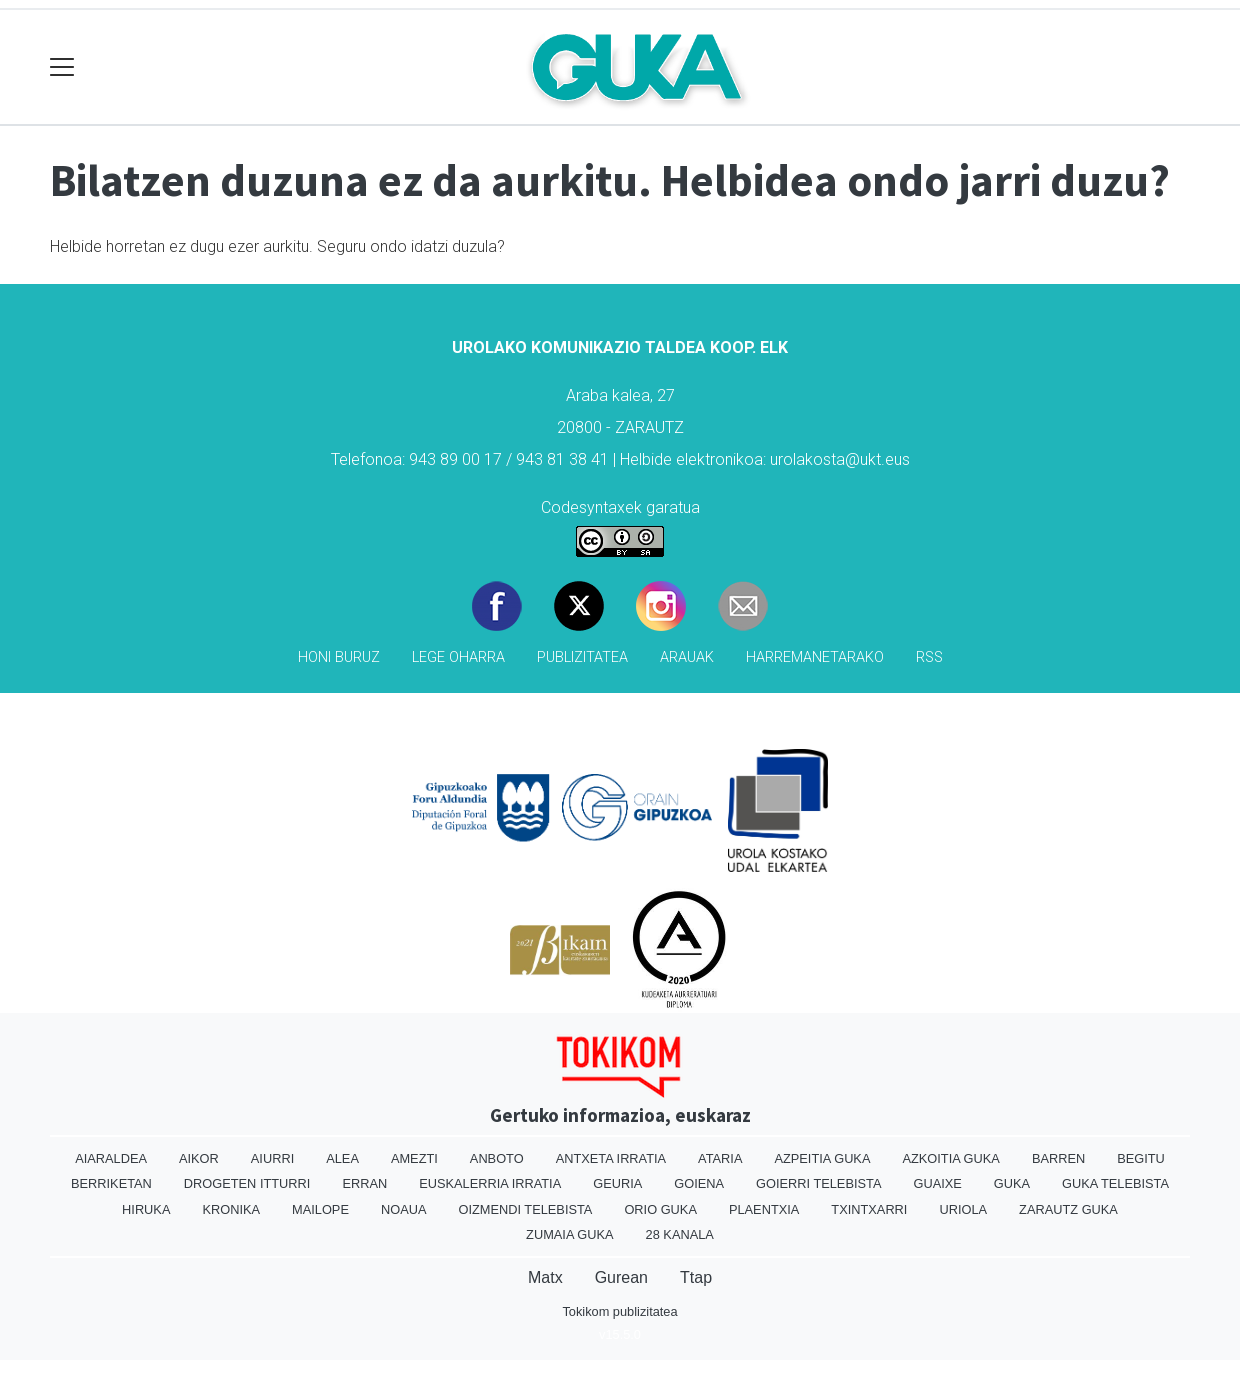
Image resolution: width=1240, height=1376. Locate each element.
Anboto (497, 1158)
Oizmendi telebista (525, 1209)
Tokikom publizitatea (619, 1311)
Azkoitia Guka (950, 1158)
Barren (1058, 1158)
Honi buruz (339, 657)
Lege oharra (458, 657)
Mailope (320, 1209)
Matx (545, 1277)
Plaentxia (764, 1209)
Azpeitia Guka (822, 1158)
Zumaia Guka (569, 1234)
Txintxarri (869, 1209)
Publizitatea (582, 657)
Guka (1012, 1183)
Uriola (963, 1209)
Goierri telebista (818, 1183)
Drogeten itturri (247, 1183)
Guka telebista (1115, 1183)
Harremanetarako (815, 657)
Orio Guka (660, 1209)
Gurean (621, 1277)
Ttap (696, 1277)
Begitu (1141, 1158)
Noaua (404, 1209)
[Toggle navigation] (62, 67)
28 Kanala (680, 1234)
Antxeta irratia (611, 1158)
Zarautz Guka (1068, 1209)
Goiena (699, 1183)
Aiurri (272, 1158)
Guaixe (937, 1183)
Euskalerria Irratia (490, 1183)
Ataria (720, 1158)
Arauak (687, 657)
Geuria (617, 1183)
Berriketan (111, 1183)
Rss (929, 657)
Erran (364, 1183)
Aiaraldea (111, 1158)
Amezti (414, 1158)
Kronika (231, 1209)
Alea (342, 1158)
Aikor (199, 1158)
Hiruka (146, 1209)
